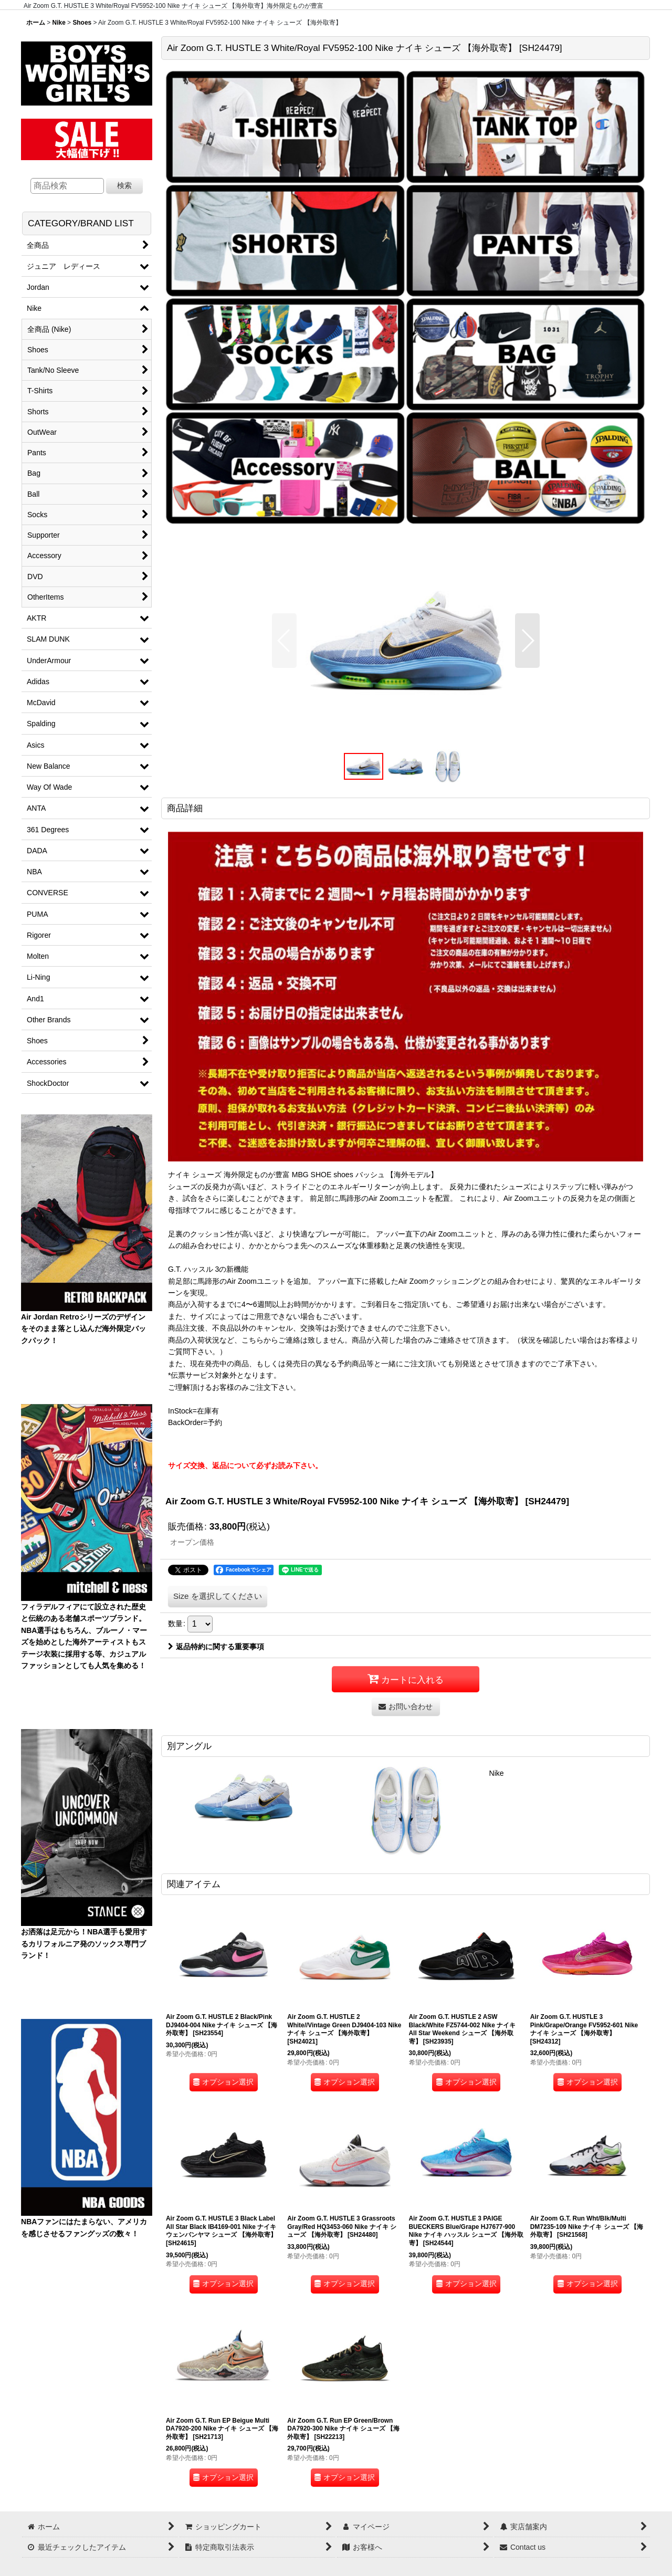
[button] (284, 640)
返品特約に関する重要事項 (216, 1646)
